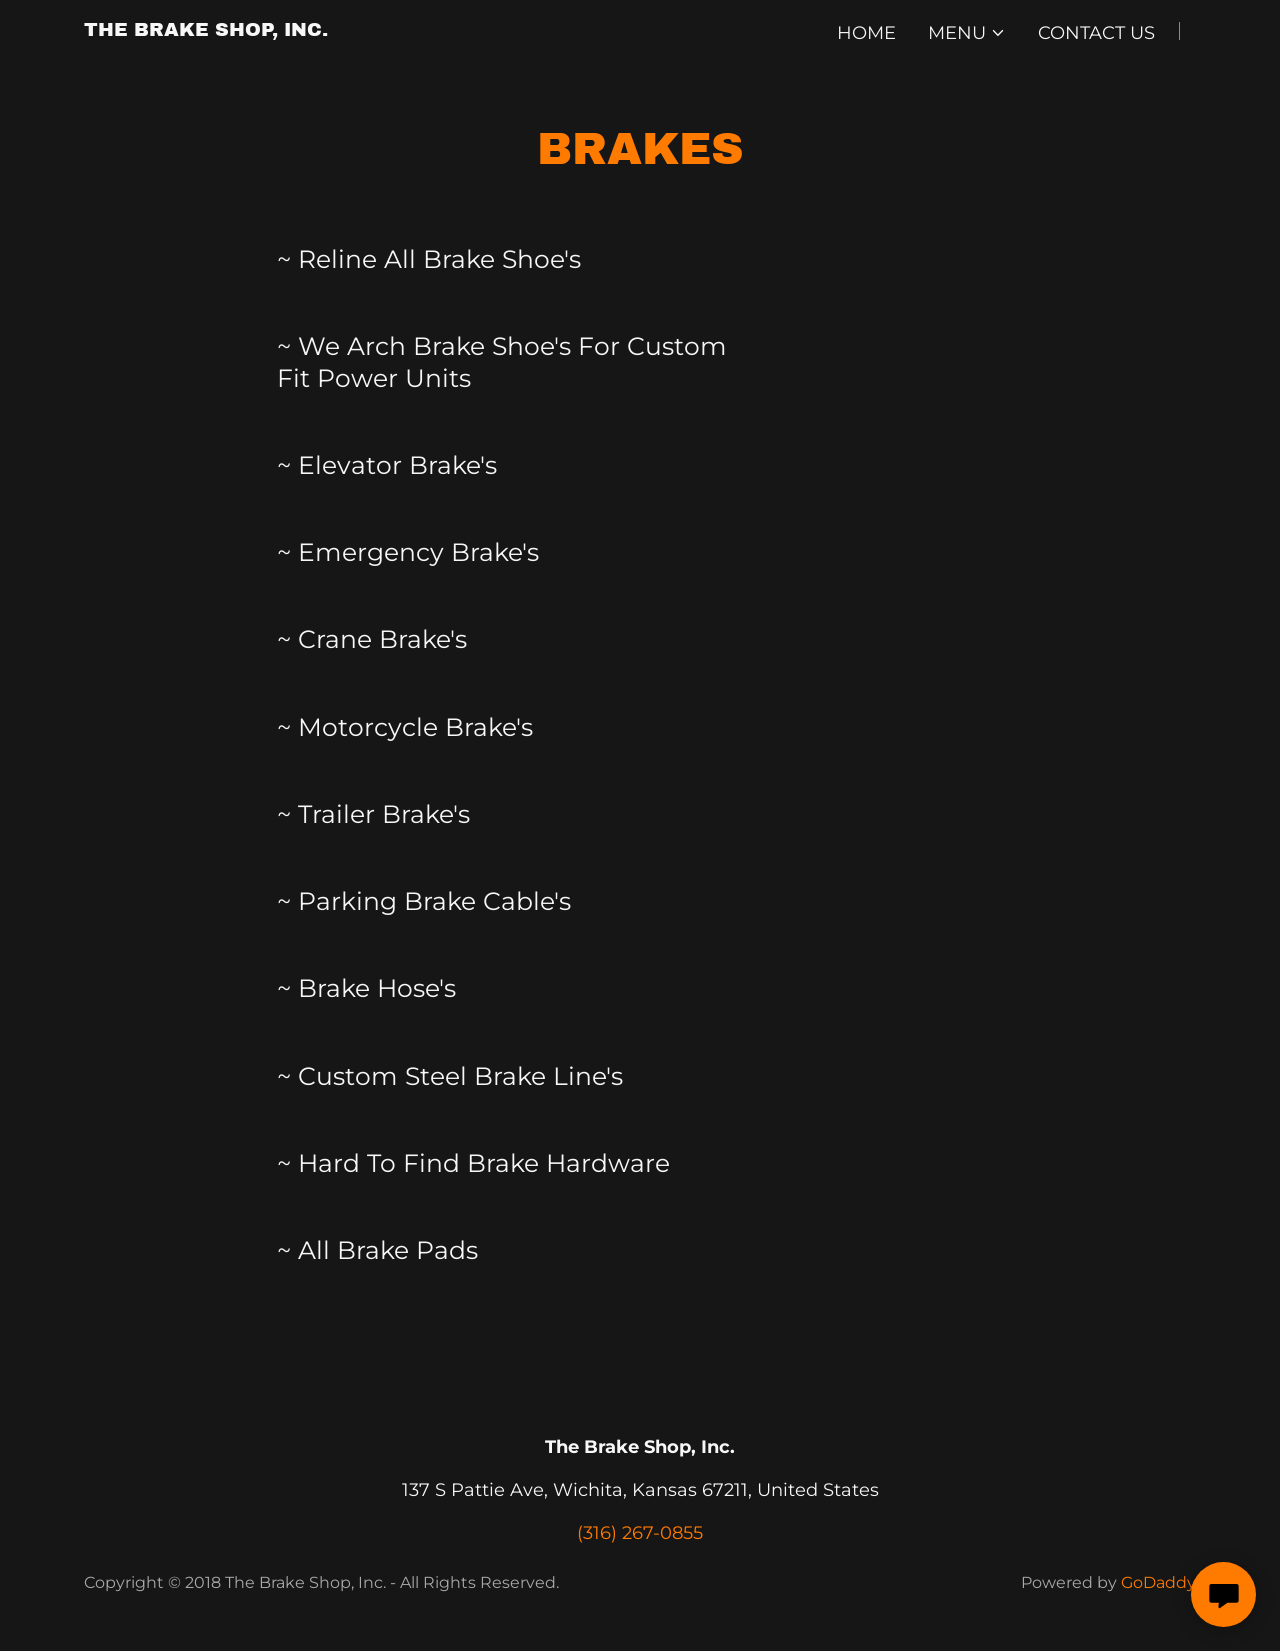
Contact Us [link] (1096, 33)
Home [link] (866, 33)
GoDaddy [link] (1158, 1582)
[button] (967, 33)
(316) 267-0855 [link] (640, 1533)
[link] (206, 30)
